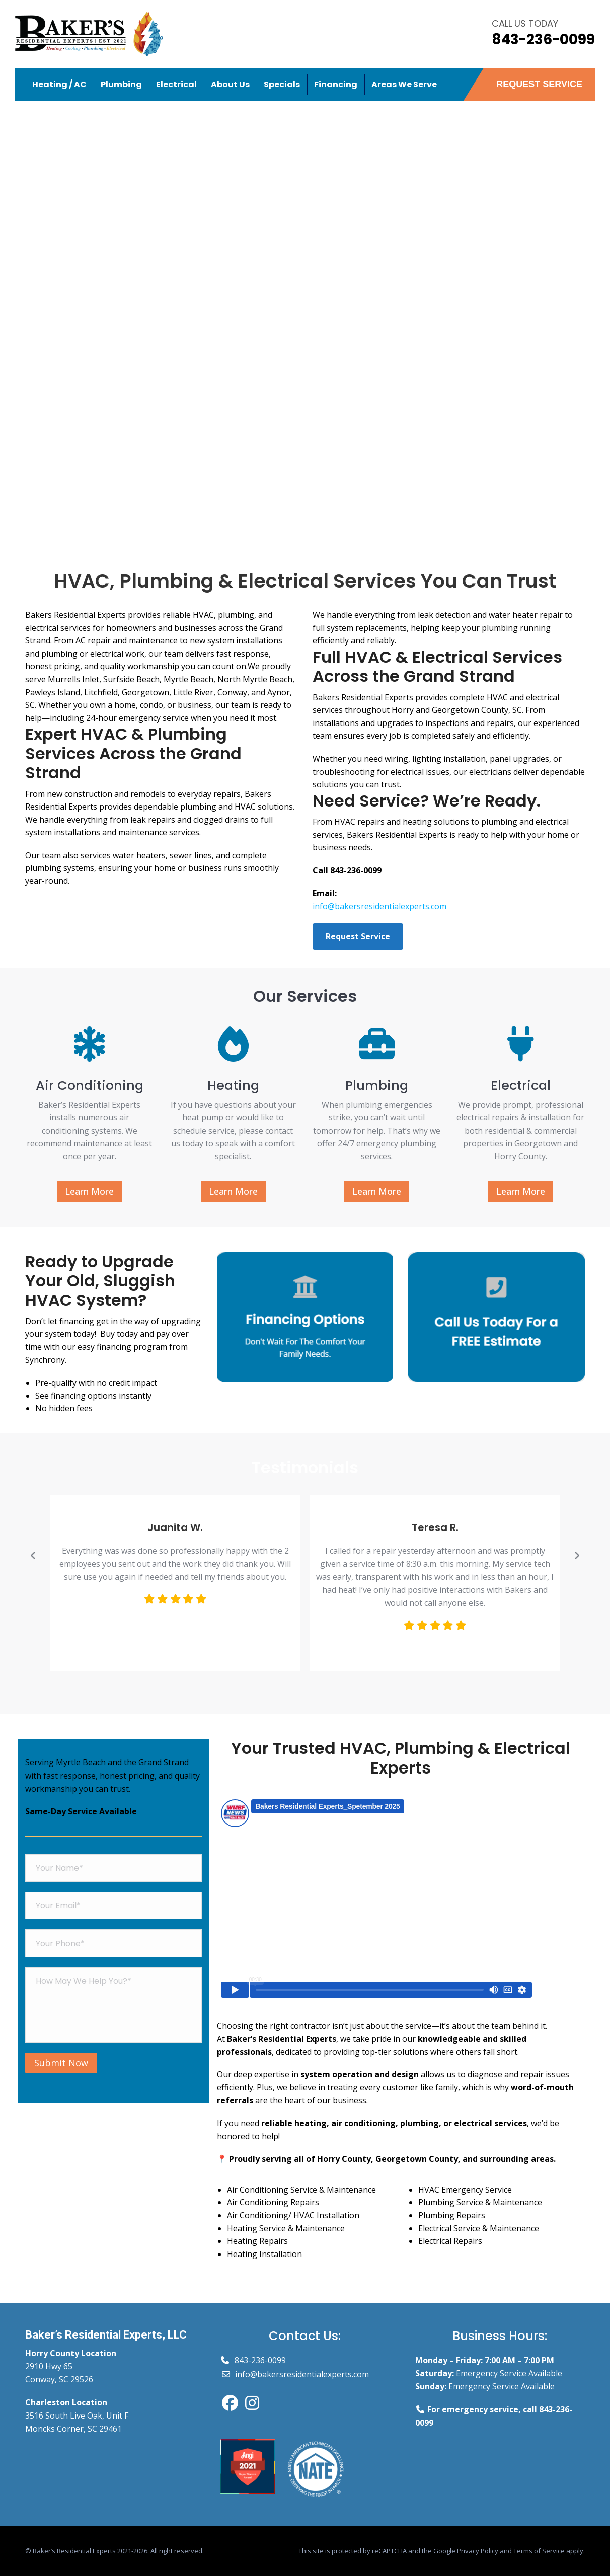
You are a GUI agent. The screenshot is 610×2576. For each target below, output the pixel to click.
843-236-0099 (543, 39)
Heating (233, 1085)
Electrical (521, 1085)
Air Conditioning (89, 1085)
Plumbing (376, 1085)
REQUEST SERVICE (539, 84)
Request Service (358, 936)
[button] (33, 1556)
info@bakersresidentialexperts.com (379, 906)
